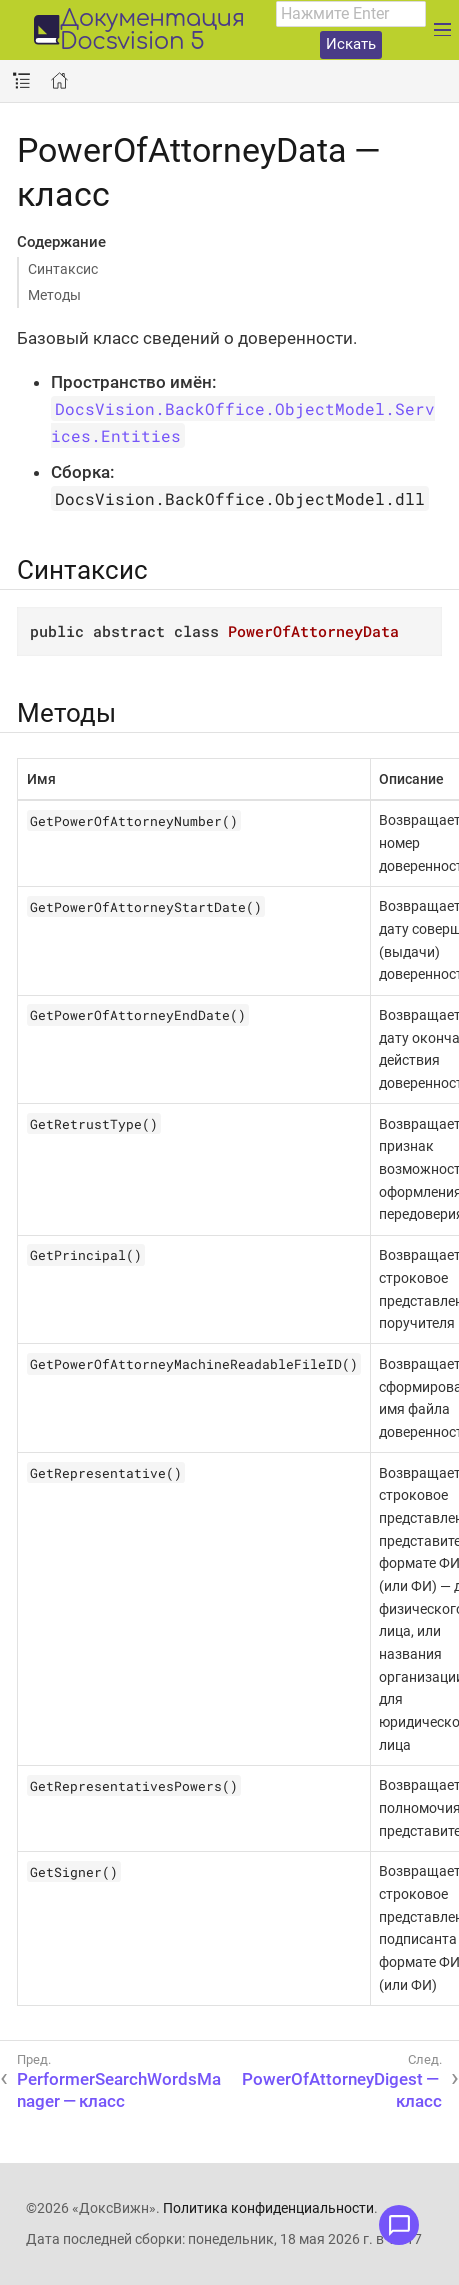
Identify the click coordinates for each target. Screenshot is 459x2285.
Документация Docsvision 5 (152, 31)
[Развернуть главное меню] (442, 30)
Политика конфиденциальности (268, 2208)
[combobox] (351, 14)
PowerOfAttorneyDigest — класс (342, 2090)
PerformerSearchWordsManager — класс (119, 2090)
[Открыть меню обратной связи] (399, 2225)
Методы (54, 295)
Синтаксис (63, 269)
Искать (351, 44)
